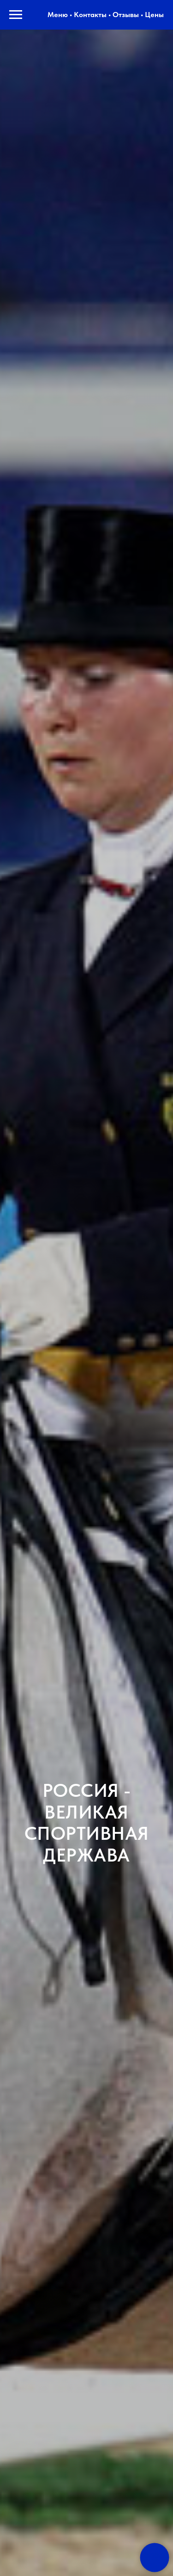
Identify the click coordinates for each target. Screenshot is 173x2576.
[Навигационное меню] (15, 14)
